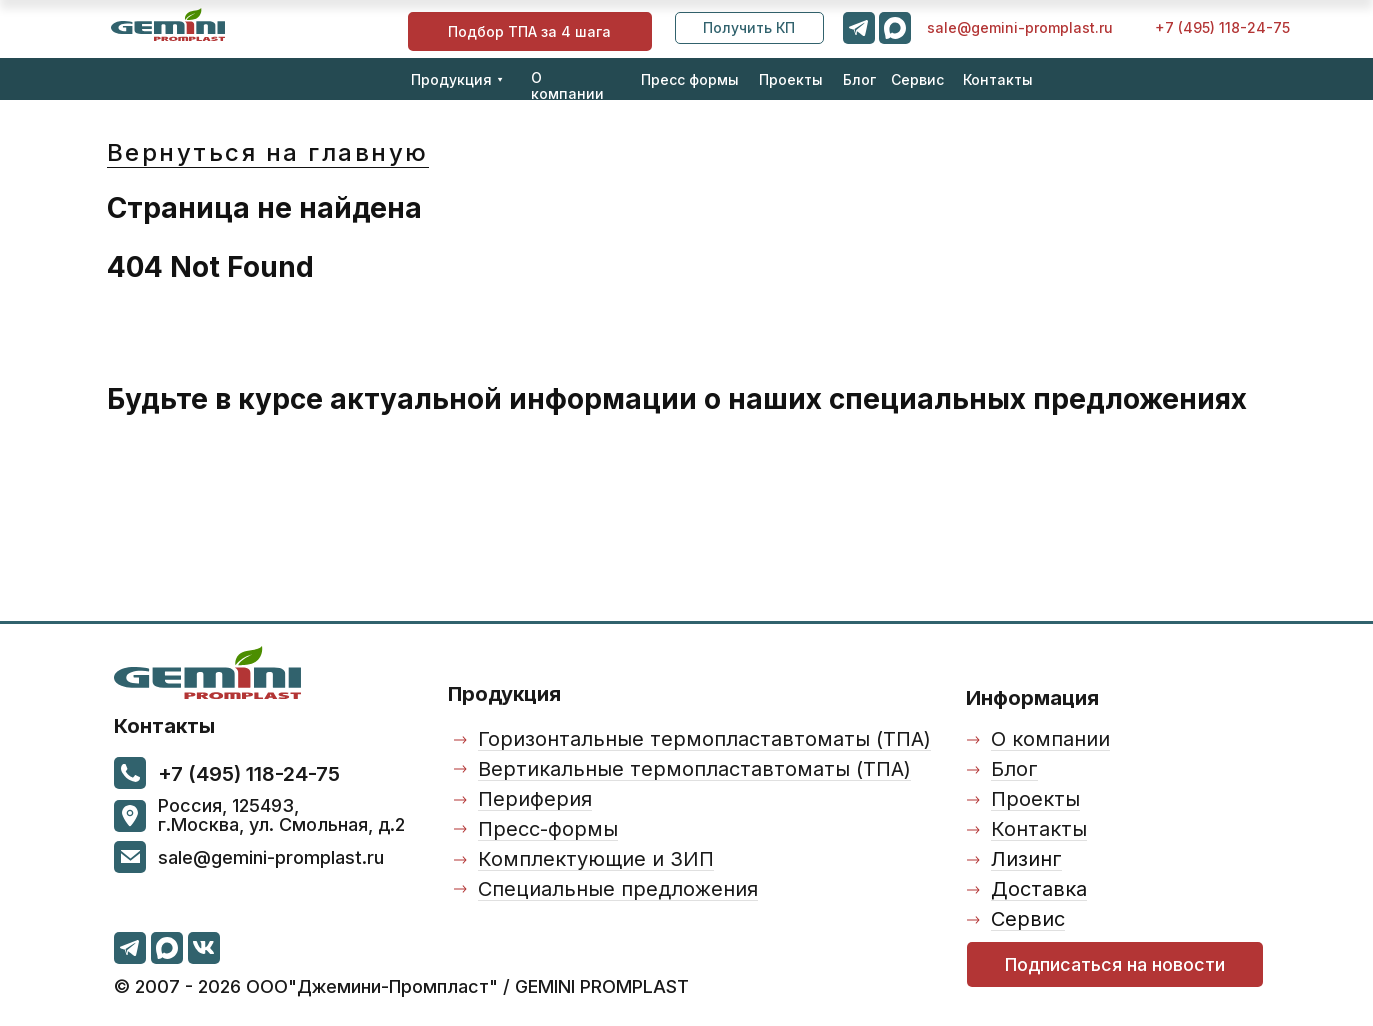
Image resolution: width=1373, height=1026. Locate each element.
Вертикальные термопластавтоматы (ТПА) (694, 769)
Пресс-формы (548, 829)
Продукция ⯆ (457, 79)
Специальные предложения (618, 889)
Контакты (998, 79)
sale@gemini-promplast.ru (1020, 27)
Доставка (1039, 889)
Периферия (535, 799)
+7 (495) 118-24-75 (1222, 27)
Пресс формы (690, 79)
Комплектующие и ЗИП (596, 859)
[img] (168, 24)
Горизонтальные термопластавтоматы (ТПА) (704, 739)
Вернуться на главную (268, 152)
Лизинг (1026, 859)
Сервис (917, 79)
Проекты (791, 79)
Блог (859, 79)
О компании (567, 85)
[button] (749, 28)
